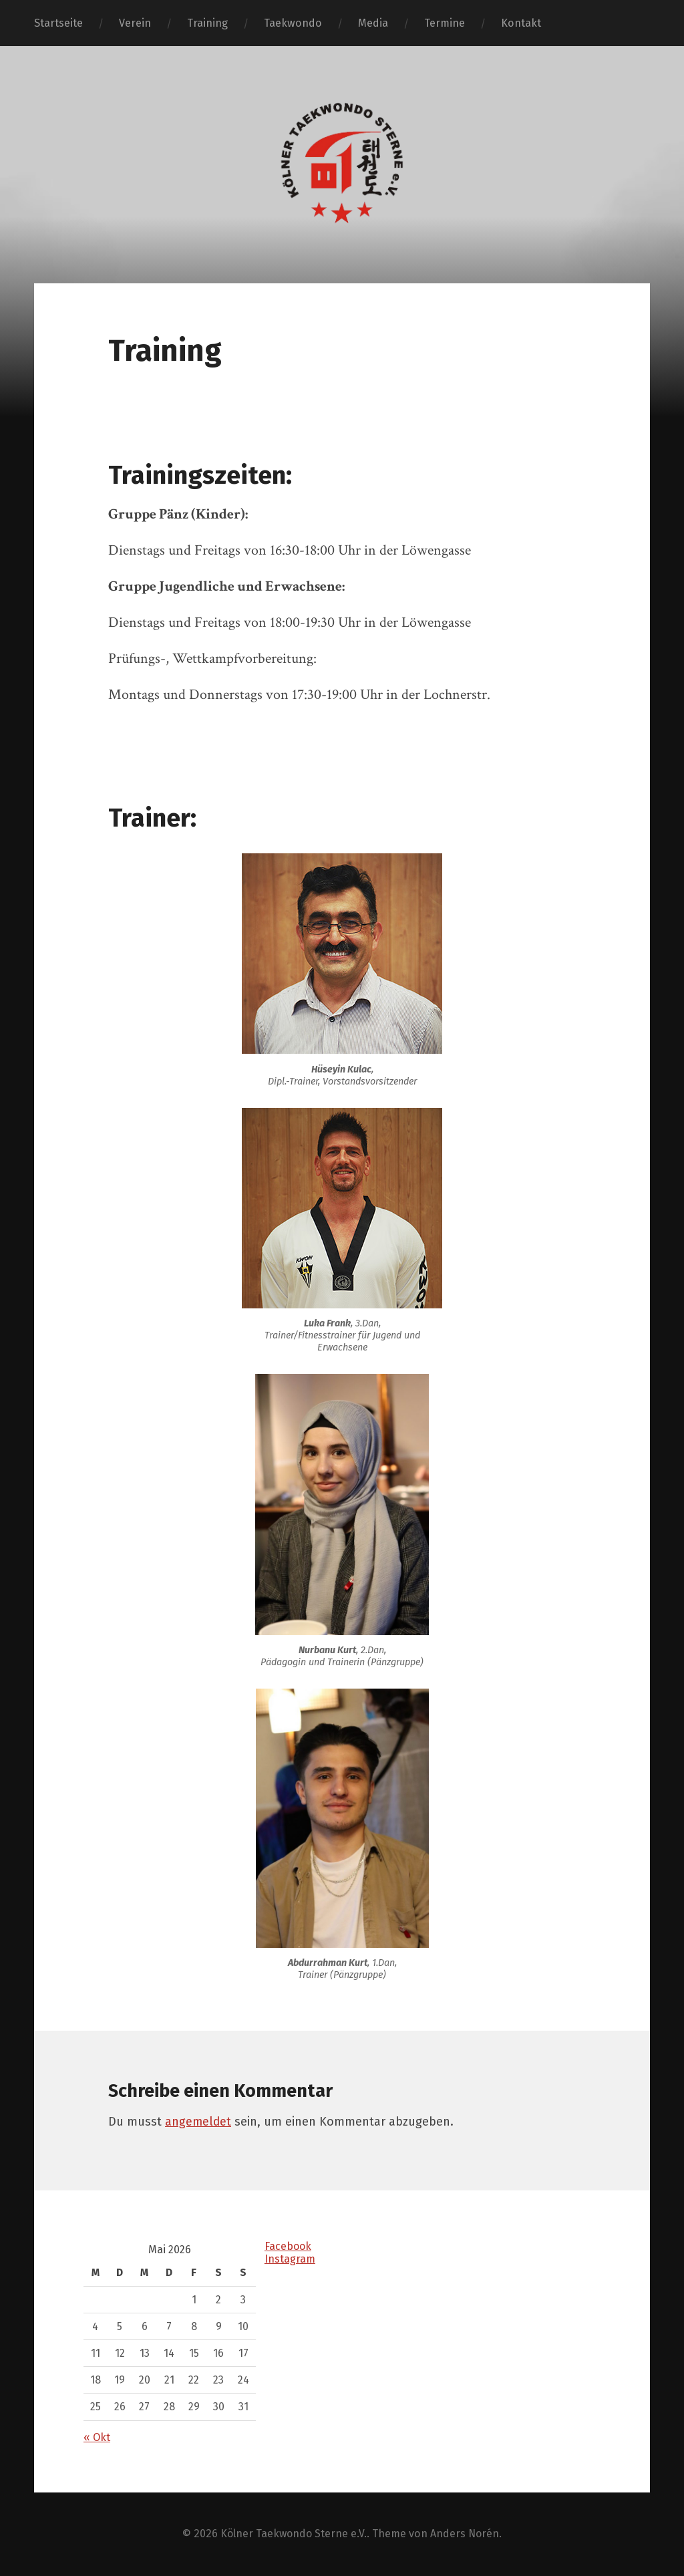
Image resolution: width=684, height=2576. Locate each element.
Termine (444, 23)
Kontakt (521, 23)
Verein (135, 23)
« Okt (96, 2437)
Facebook (289, 2246)
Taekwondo (293, 23)
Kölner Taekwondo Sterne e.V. (292, 2533)
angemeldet (198, 2121)
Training (207, 23)
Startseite (58, 23)
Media (373, 23)
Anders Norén (466, 2533)
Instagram (290, 2259)
